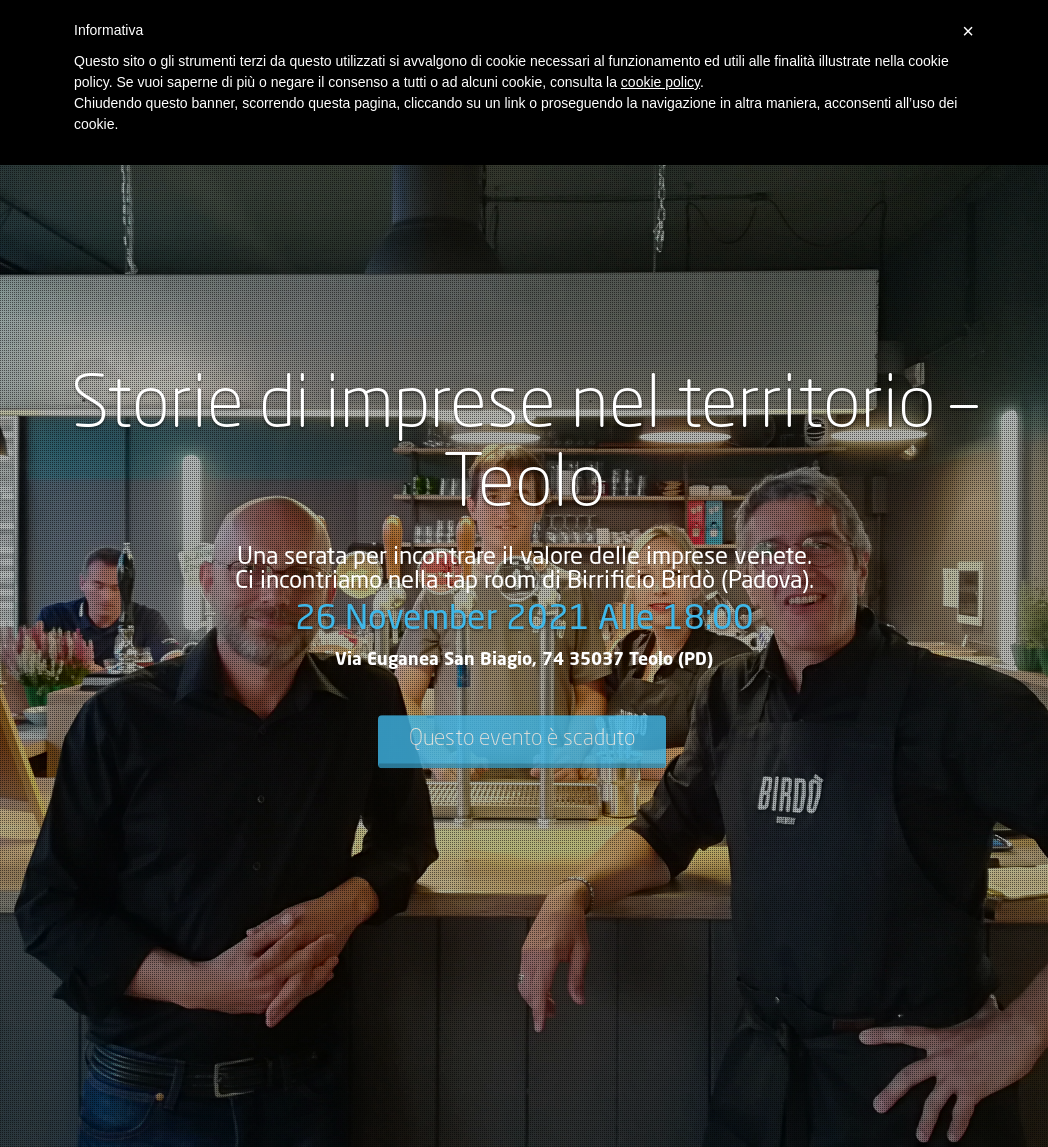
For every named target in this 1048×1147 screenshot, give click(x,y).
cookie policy (660, 82)
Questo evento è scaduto (522, 739)
